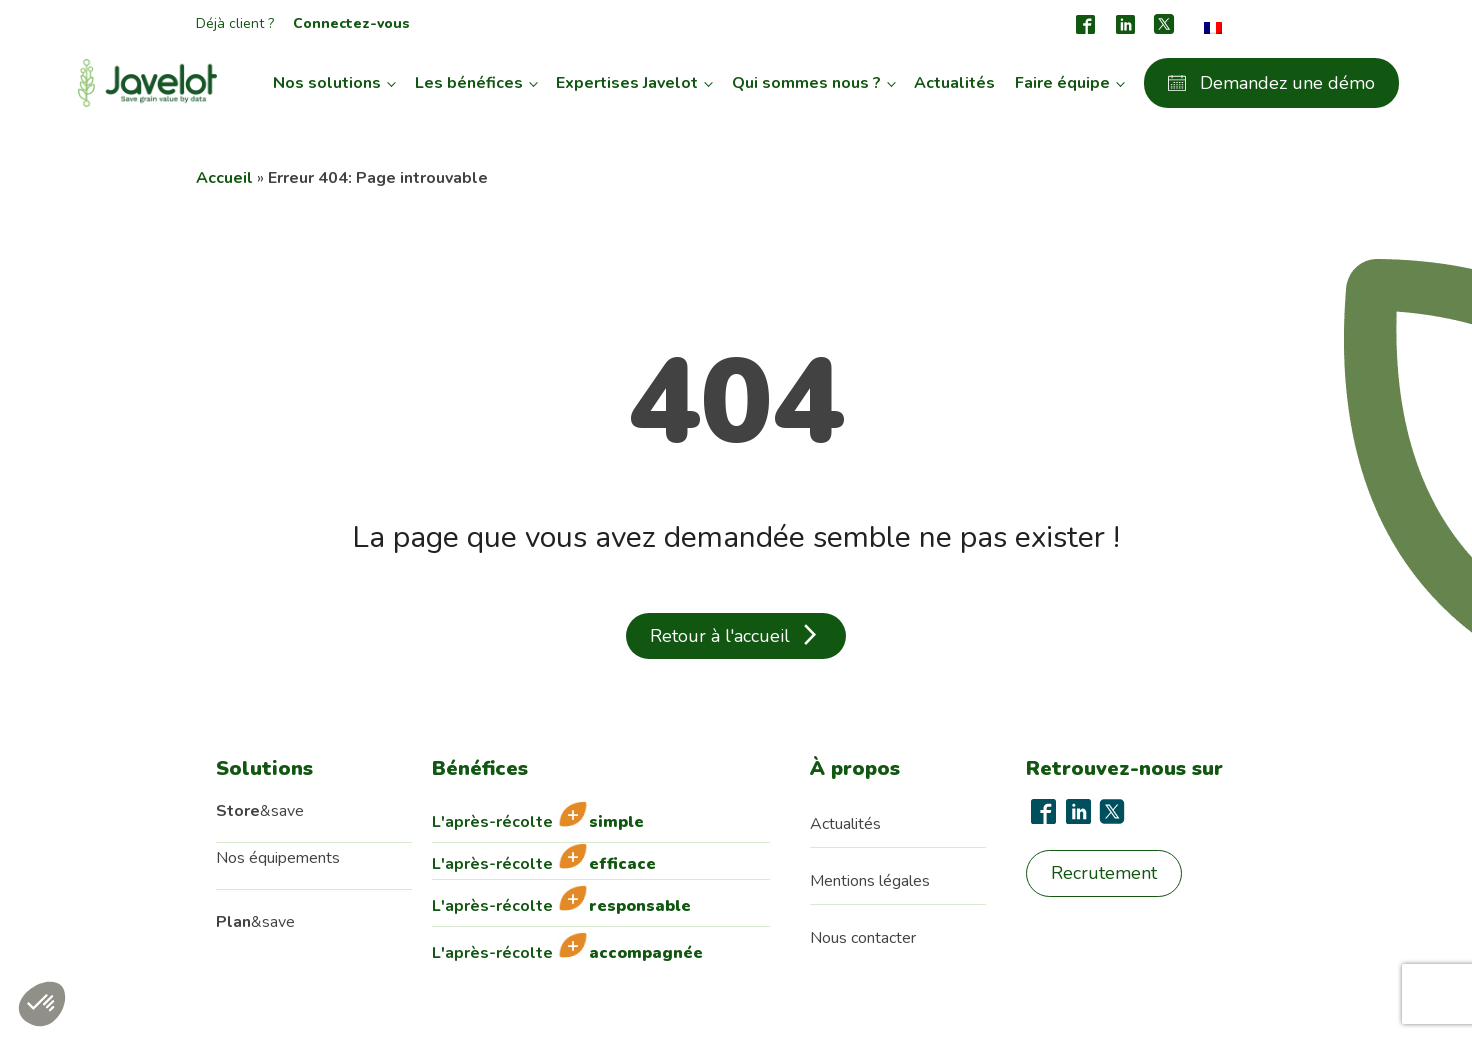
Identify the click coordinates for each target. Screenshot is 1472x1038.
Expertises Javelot (627, 83)
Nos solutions (327, 83)
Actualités (954, 83)
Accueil (224, 178)
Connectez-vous (351, 23)
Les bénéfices (469, 83)
